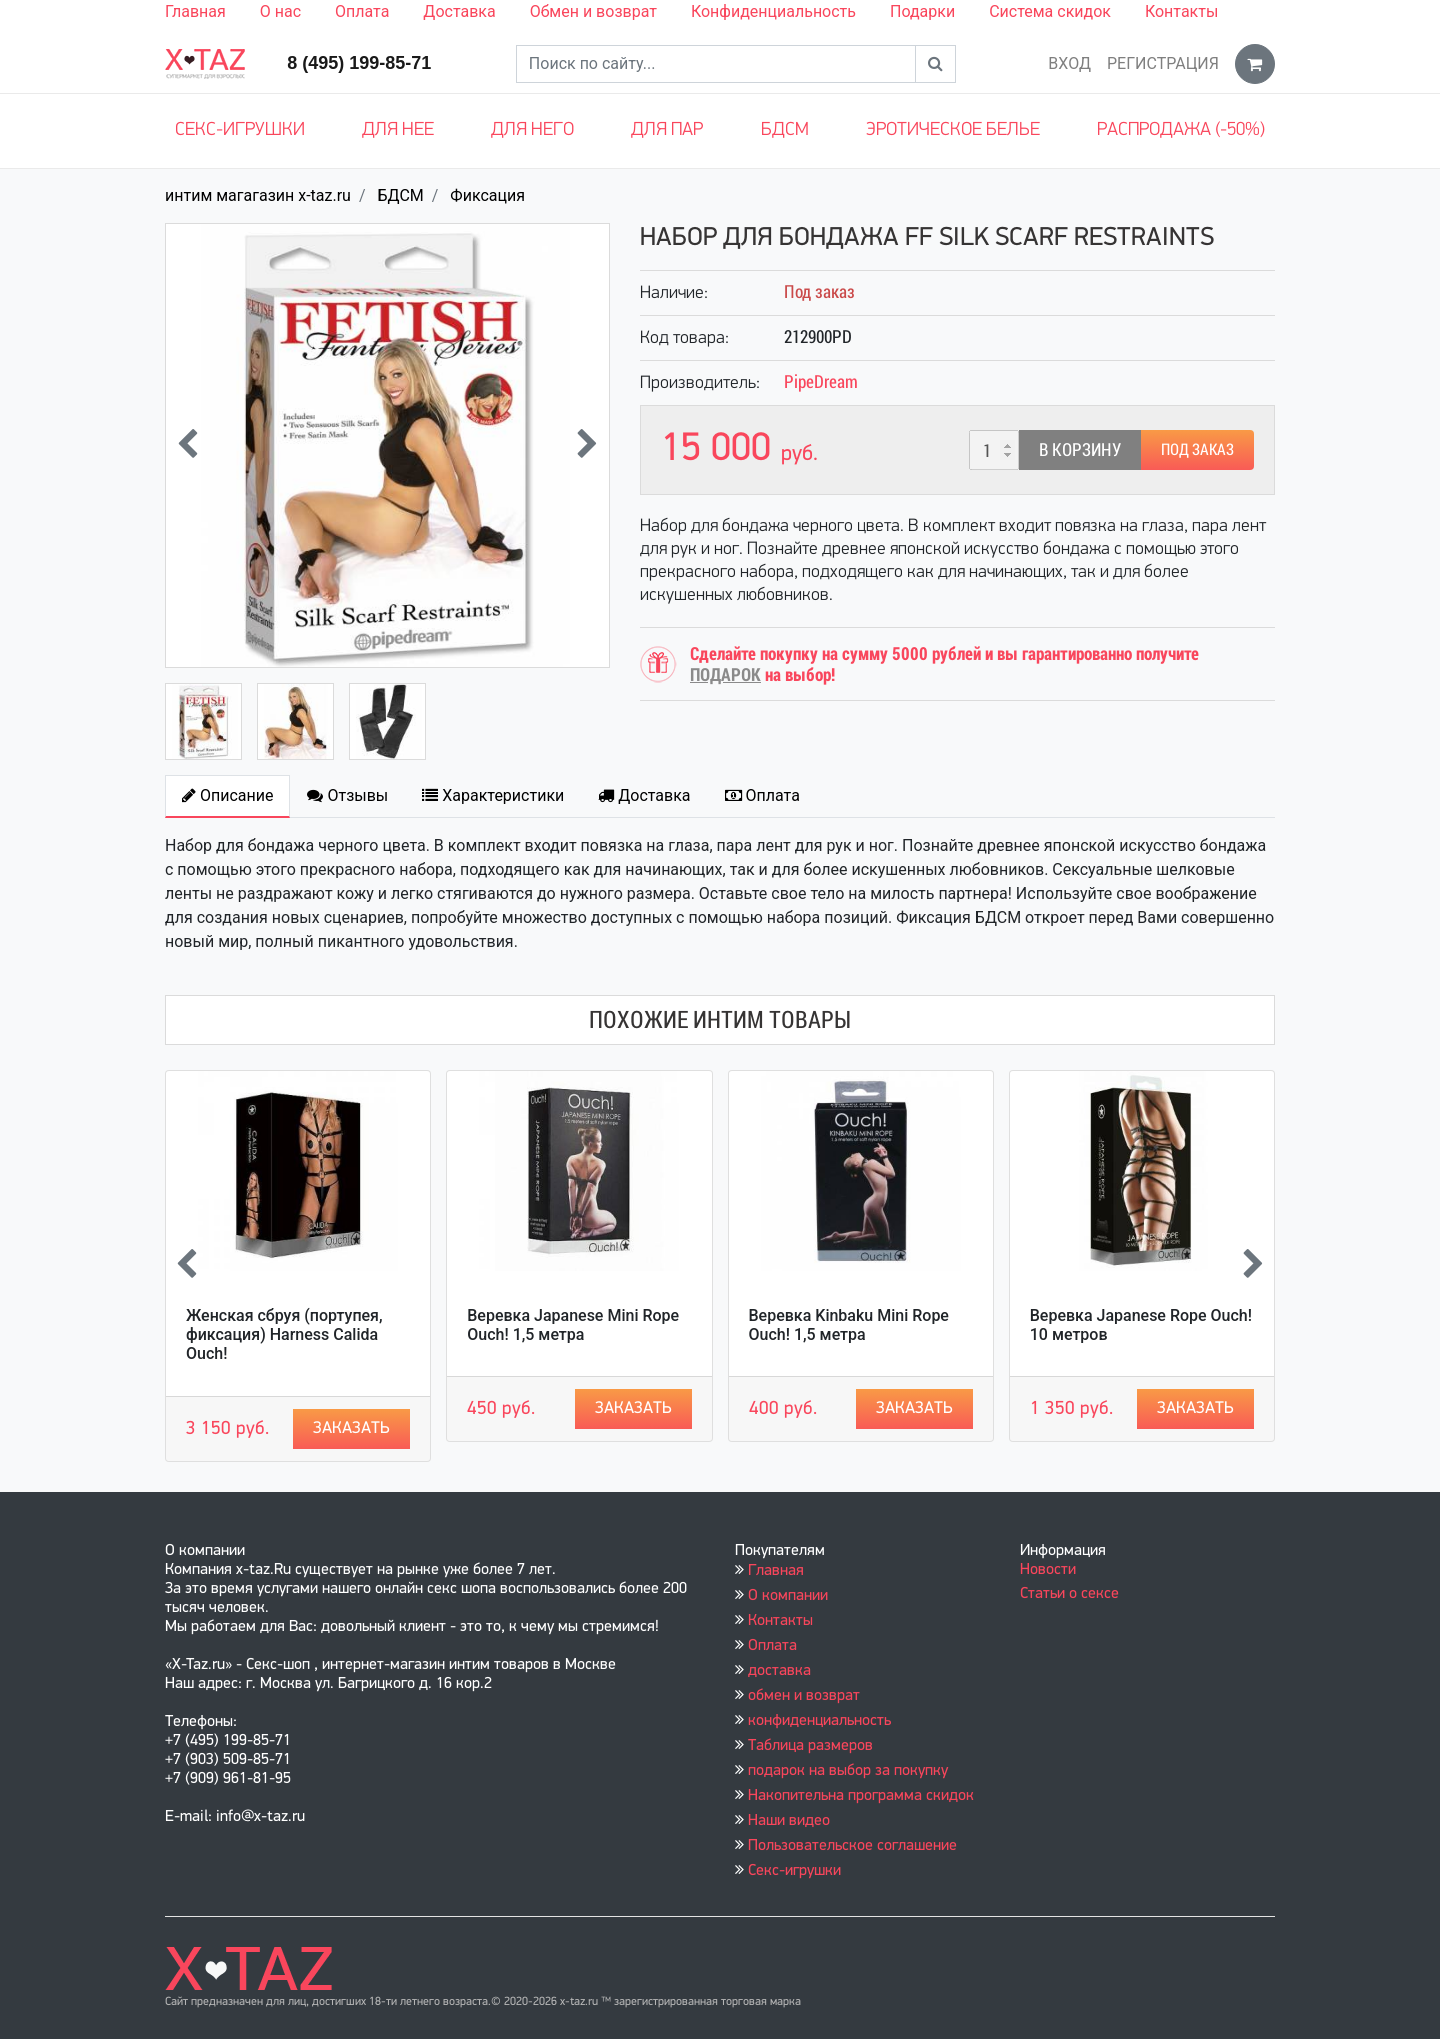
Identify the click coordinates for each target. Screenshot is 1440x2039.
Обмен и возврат (593, 11)
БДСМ (785, 130)
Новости (1048, 1570)
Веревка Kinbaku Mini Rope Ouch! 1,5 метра (849, 1325)
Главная (195, 11)
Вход (1069, 63)
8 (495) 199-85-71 (359, 63)
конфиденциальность (819, 1721)
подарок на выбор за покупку (848, 1771)
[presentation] (187, 446)
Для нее (398, 130)
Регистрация (1163, 63)
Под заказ (1197, 449)
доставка (779, 1671)
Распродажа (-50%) (1181, 130)
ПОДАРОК (725, 674)
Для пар (667, 130)
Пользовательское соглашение (852, 1846)
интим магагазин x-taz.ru (258, 195)
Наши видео (789, 1821)
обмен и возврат (804, 1696)
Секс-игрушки (240, 130)
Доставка (459, 11)
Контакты (1181, 11)
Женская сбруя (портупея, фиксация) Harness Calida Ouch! (284, 1334)
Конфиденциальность (773, 11)
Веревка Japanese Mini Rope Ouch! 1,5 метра (573, 1325)
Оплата (362, 11)
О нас (280, 11)
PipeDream (821, 381)
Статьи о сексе (1069, 1594)
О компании (788, 1596)
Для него (532, 130)
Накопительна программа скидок (861, 1796)
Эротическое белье (953, 130)
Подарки (922, 11)
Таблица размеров (810, 1746)
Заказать (351, 1428)
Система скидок (1050, 11)
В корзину (1080, 449)
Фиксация (487, 195)
